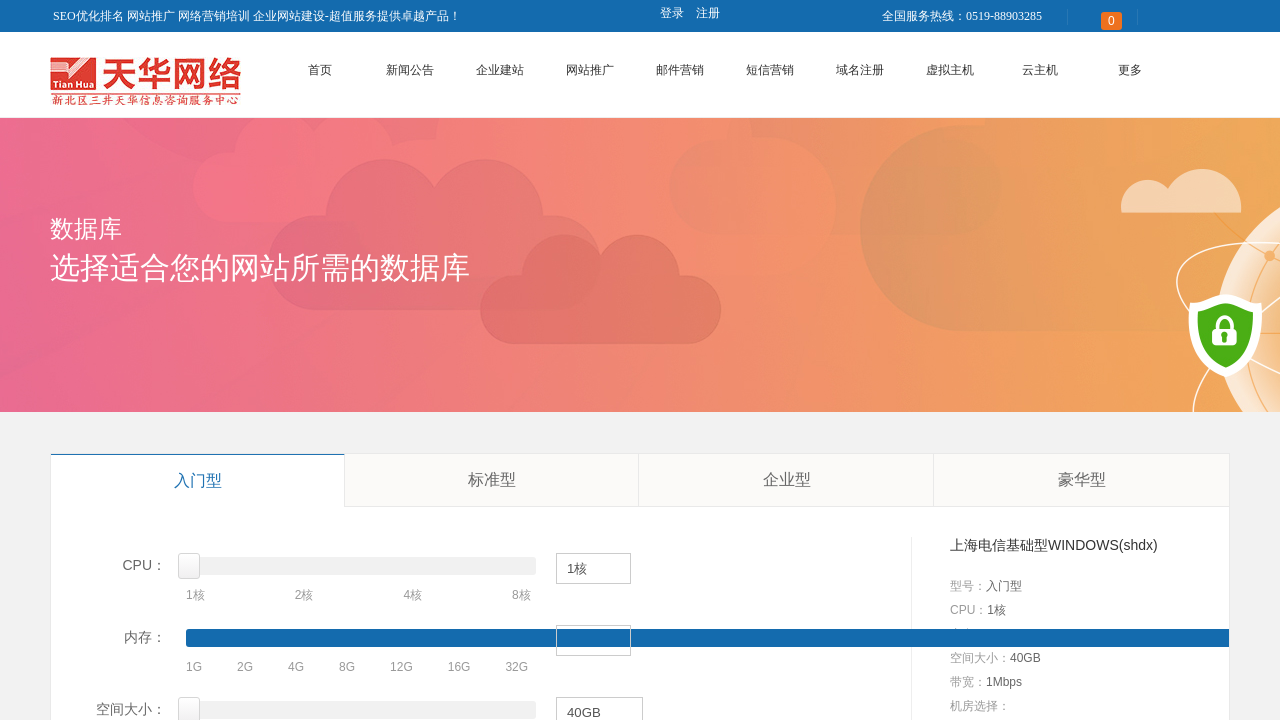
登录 (672, 13)
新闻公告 (410, 70)
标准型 (492, 479)
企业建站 (500, 70)
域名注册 (860, 70)
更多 (1130, 70)
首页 (320, 70)
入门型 (198, 480)
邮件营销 (680, 70)
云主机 (1040, 70)
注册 (708, 13)
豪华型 (1082, 479)
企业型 (787, 479)
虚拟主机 (950, 70)
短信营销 (770, 70)
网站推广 (590, 70)
